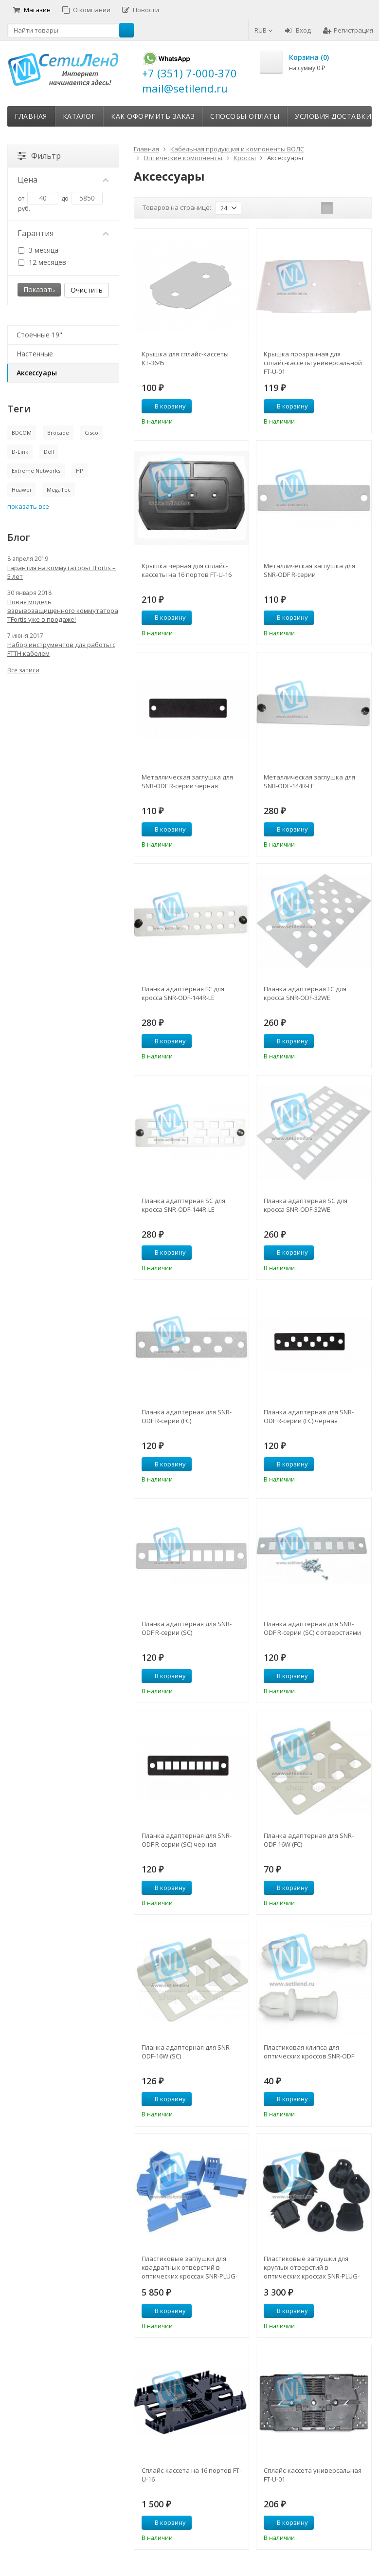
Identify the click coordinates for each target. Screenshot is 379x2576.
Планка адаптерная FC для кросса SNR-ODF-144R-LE (183, 993)
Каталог (79, 116)
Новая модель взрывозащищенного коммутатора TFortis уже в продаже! (62, 610)
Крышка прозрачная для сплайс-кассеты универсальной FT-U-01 (313, 363)
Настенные (35, 353)
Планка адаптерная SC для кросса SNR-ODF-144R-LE (183, 1205)
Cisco (91, 432)
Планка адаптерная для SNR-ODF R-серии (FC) (187, 1416)
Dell (49, 451)
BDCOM (22, 432)
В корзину (165, 406)
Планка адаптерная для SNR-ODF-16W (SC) (187, 2051)
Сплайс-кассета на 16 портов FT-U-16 (191, 2474)
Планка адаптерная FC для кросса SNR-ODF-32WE (305, 993)
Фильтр (39, 155)
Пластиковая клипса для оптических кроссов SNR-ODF (309, 2051)
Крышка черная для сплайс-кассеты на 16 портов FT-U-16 (187, 570)
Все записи (23, 670)
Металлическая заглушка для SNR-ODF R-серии (309, 570)
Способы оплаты (244, 116)
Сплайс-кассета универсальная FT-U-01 (312, 2474)
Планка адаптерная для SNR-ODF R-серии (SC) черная (187, 1840)
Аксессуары (37, 372)
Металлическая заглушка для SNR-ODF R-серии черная (187, 781)
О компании (86, 9)
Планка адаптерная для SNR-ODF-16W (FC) (309, 1840)
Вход (298, 30)
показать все (28, 506)
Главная (31, 116)
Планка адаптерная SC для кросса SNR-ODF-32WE (305, 1205)
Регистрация (348, 30)
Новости (140, 9)
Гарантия (63, 233)
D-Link (20, 451)
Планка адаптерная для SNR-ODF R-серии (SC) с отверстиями (312, 1628)
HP (79, 470)
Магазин (32, 9)
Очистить (87, 290)
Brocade (58, 432)
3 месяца (38, 250)
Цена (63, 180)
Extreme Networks (36, 470)
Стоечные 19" (39, 334)
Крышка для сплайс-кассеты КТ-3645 (185, 358)
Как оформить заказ (153, 116)
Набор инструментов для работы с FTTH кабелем (61, 649)
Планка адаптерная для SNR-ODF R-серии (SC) (187, 1628)
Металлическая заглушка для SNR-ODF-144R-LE (309, 781)
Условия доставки (333, 116)
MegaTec (59, 489)
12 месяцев (42, 262)
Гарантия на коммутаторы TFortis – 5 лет (61, 572)
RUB (263, 30)
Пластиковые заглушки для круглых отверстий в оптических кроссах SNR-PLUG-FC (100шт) (312, 2267)
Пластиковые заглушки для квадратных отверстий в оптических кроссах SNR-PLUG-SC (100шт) (189, 2267)
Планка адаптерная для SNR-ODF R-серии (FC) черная (309, 1416)
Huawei (21, 489)
